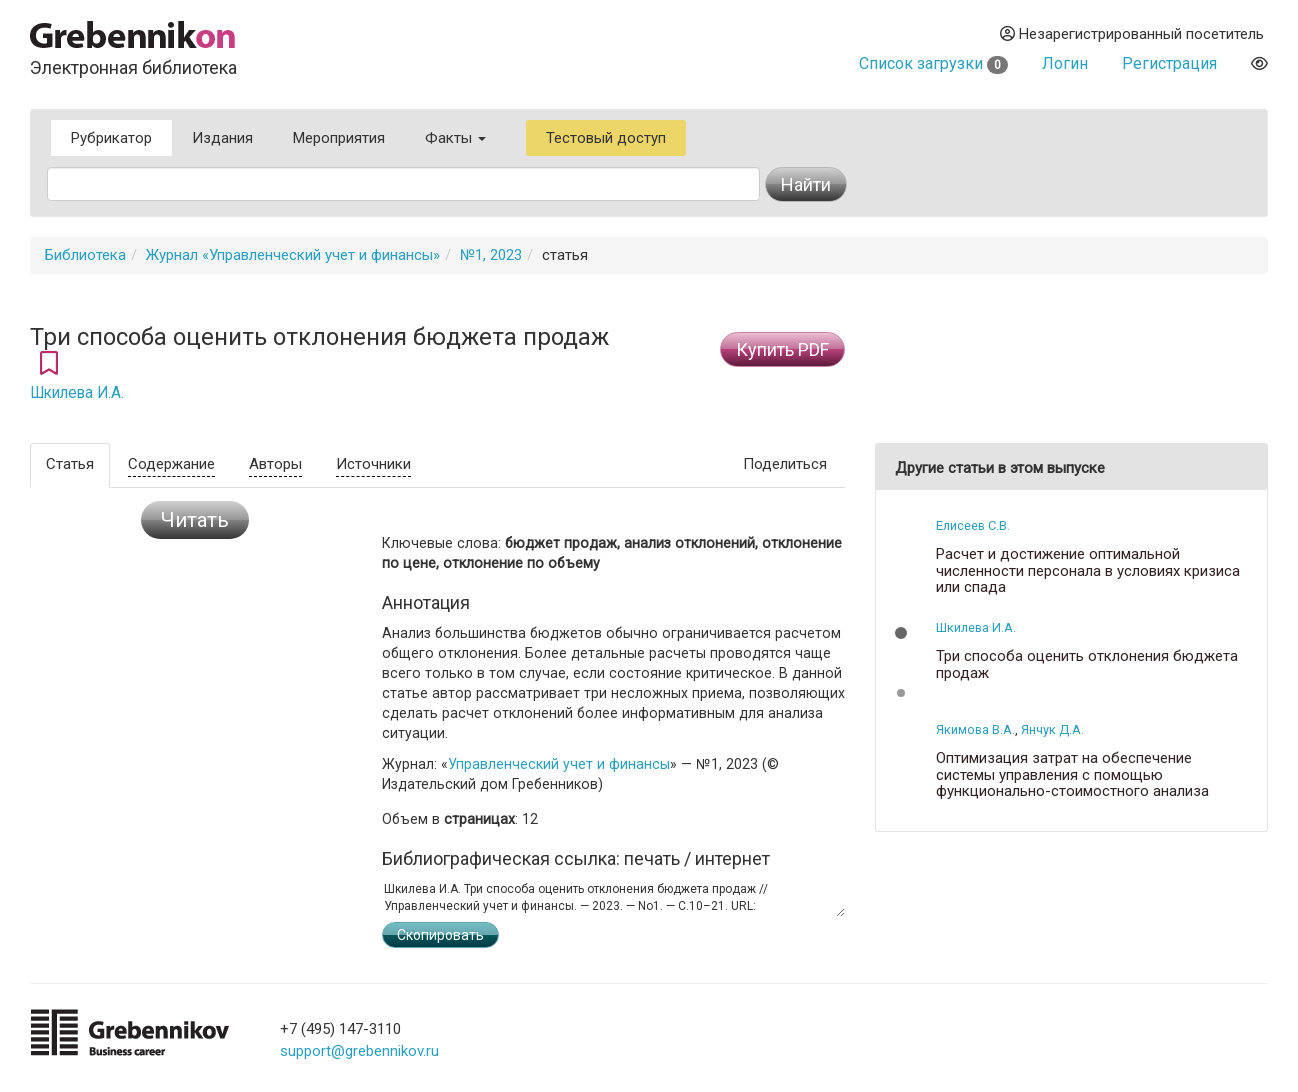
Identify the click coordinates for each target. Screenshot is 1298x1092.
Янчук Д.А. (1052, 729)
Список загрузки (933, 63)
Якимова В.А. (975, 729)
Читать (195, 520)
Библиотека (85, 255)
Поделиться (785, 464)
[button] (901, 633)
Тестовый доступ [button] (606, 138)
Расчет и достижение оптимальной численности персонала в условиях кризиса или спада (1088, 571)
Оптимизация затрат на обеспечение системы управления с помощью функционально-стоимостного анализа (1072, 775)
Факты (455, 138)
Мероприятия (339, 138)
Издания (222, 138)
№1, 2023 (491, 255)
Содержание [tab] (171, 464)
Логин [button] (1065, 63)
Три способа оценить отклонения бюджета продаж (1087, 664)
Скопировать (440, 935)
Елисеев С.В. (973, 525)
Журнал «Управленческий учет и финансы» (293, 255)
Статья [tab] (70, 464)
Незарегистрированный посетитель (1132, 34)
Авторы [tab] (275, 464)
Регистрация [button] (1169, 63)
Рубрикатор (111, 138)
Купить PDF (782, 349)
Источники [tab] (373, 464)
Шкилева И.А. (77, 393)
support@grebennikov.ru (359, 1051)
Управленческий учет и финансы (559, 764)
